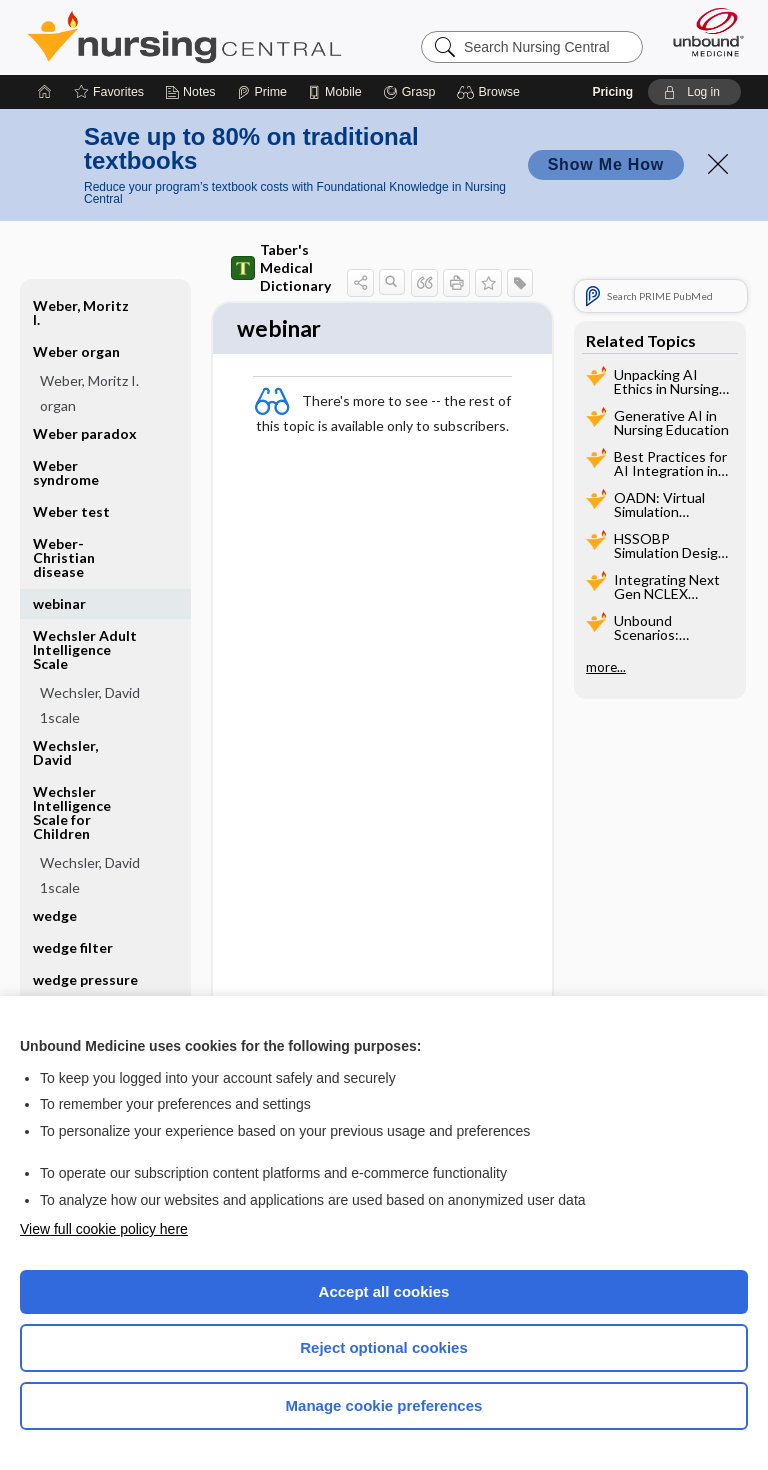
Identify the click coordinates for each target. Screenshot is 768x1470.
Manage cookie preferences (384, 1405)
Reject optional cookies (384, 1347)
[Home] (45, 92)
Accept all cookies (384, 1291)
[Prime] (262, 92)
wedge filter (73, 947)
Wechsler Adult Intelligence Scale (85, 649)
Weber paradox (85, 433)
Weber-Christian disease (64, 557)
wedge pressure (85, 979)
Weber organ (76, 351)
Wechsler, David (90, 692)
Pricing (612, 92)
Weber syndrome (66, 472)
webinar (59, 603)
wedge (55, 915)
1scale (60, 717)
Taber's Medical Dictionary (281, 267)
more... (606, 667)
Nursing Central (184, 37)
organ (58, 405)
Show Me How (606, 164)
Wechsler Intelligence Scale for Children (72, 812)
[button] (491, 92)
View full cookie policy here (104, 1229)
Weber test (71, 511)
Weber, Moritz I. (81, 312)
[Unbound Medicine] (702, 32)
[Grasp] (409, 92)
